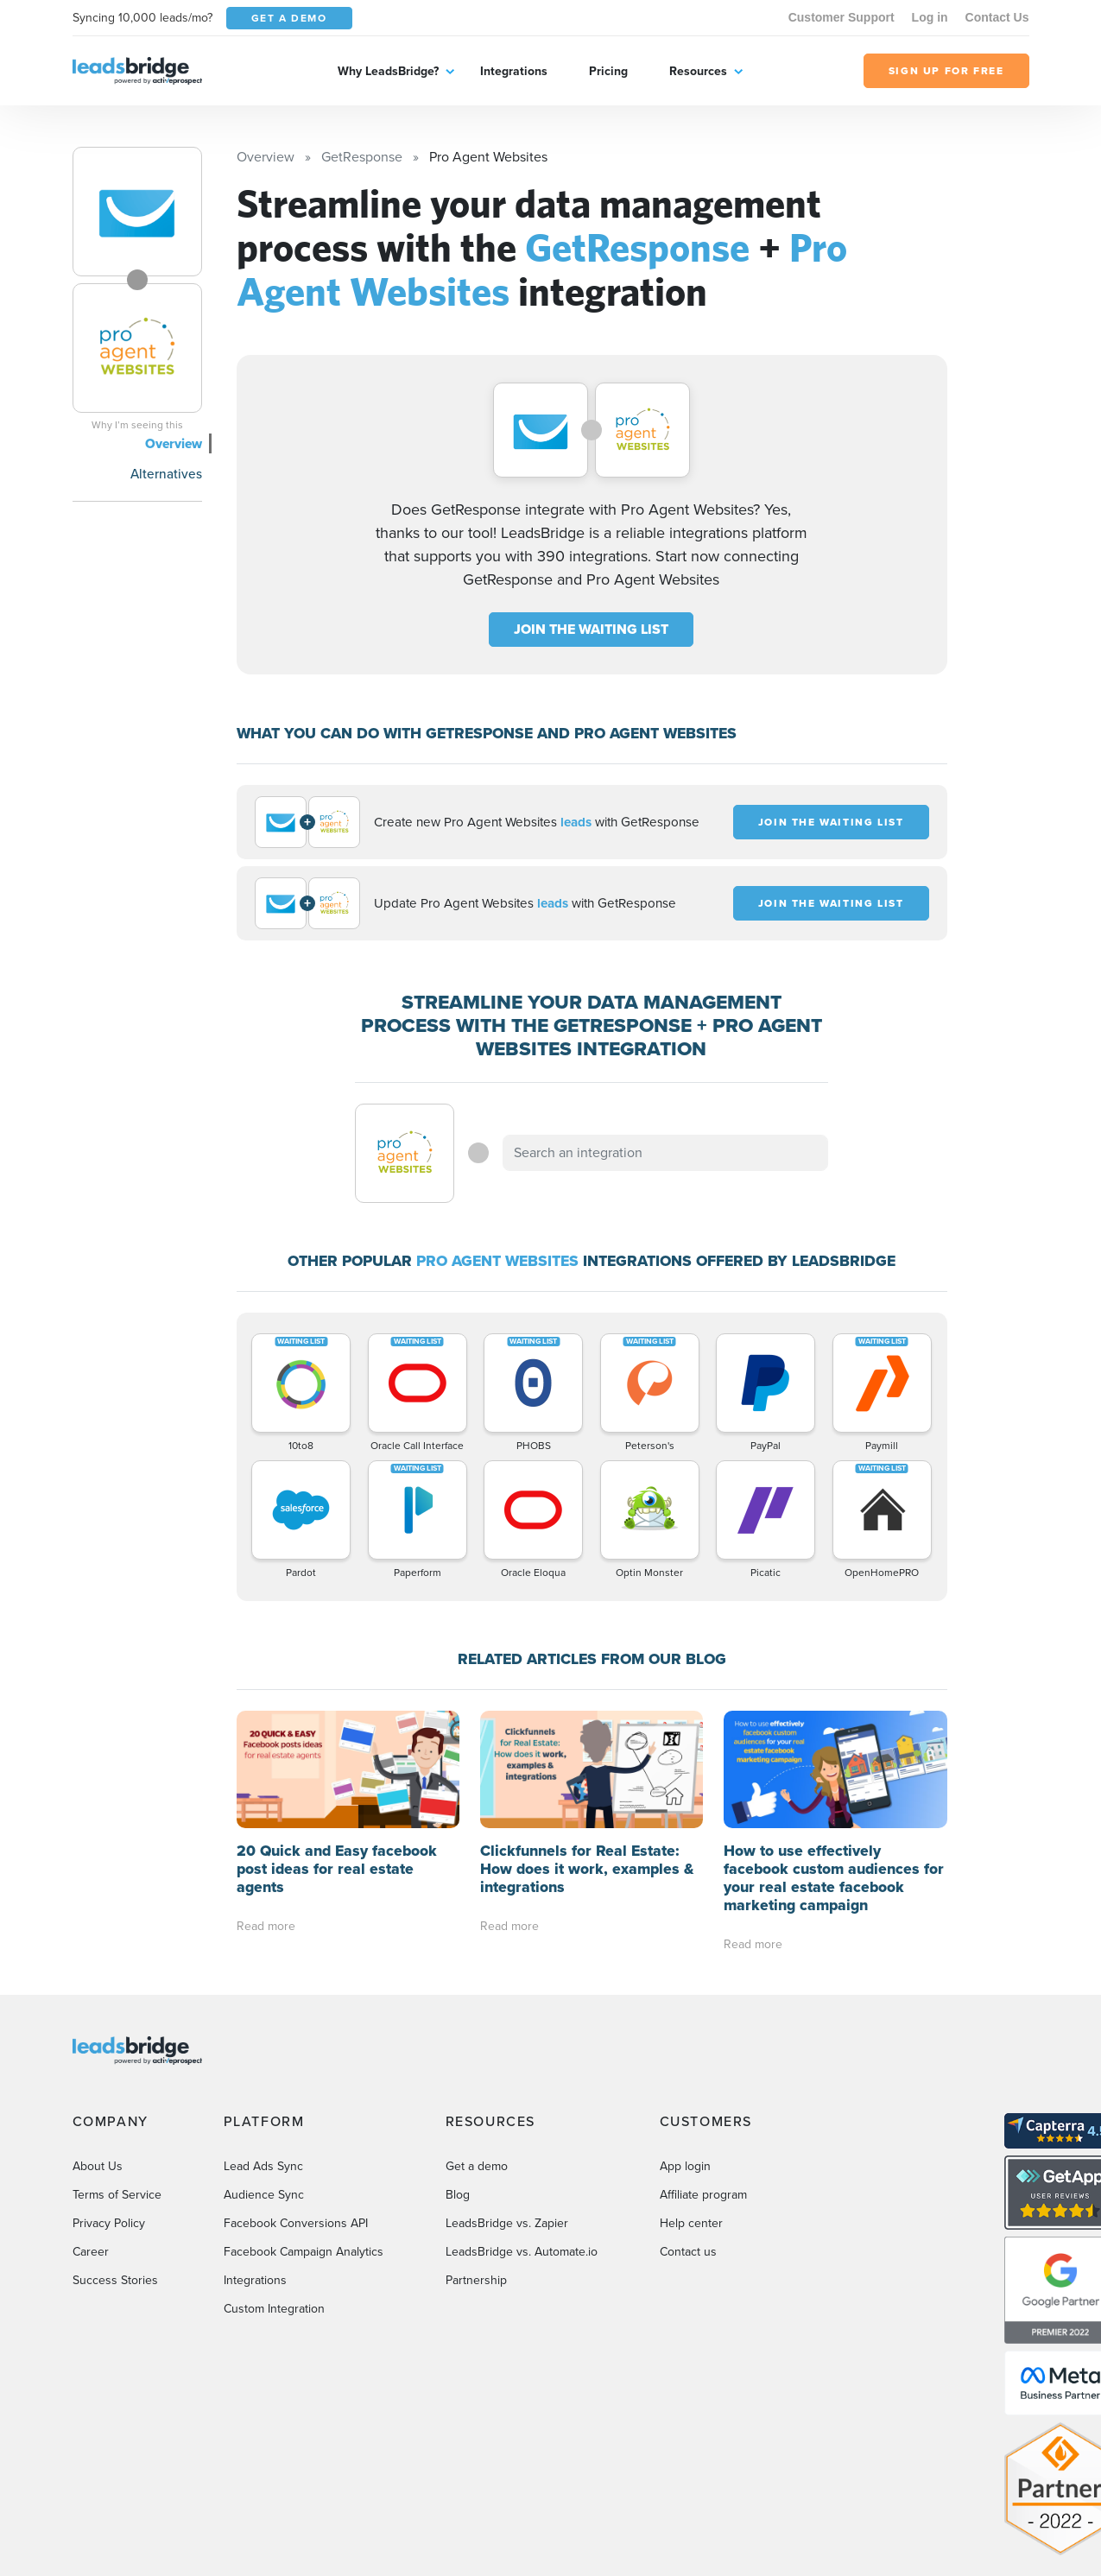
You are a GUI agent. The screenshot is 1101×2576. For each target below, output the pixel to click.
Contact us (688, 2252)
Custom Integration (274, 2309)
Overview (173, 443)
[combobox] (666, 1153)
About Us (98, 2166)
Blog (458, 2195)
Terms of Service (117, 2195)
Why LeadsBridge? (388, 71)
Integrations (513, 71)
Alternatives (166, 474)
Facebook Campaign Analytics (303, 2252)
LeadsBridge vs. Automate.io (522, 2252)
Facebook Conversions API (296, 2223)
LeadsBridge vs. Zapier (507, 2223)
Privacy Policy (109, 2223)
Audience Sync (264, 2195)
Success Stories (115, 2280)
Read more (266, 1926)
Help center (691, 2223)
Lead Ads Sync (263, 2166)
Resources (698, 71)
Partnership (476, 2280)
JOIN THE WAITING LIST (591, 629)
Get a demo (477, 2166)
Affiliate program (703, 2195)
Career (91, 2252)
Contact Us (997, 17)
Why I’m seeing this (137, 425)
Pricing (608, 71)
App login (685, 2166)
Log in (930, 17)
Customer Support (841, 17)
